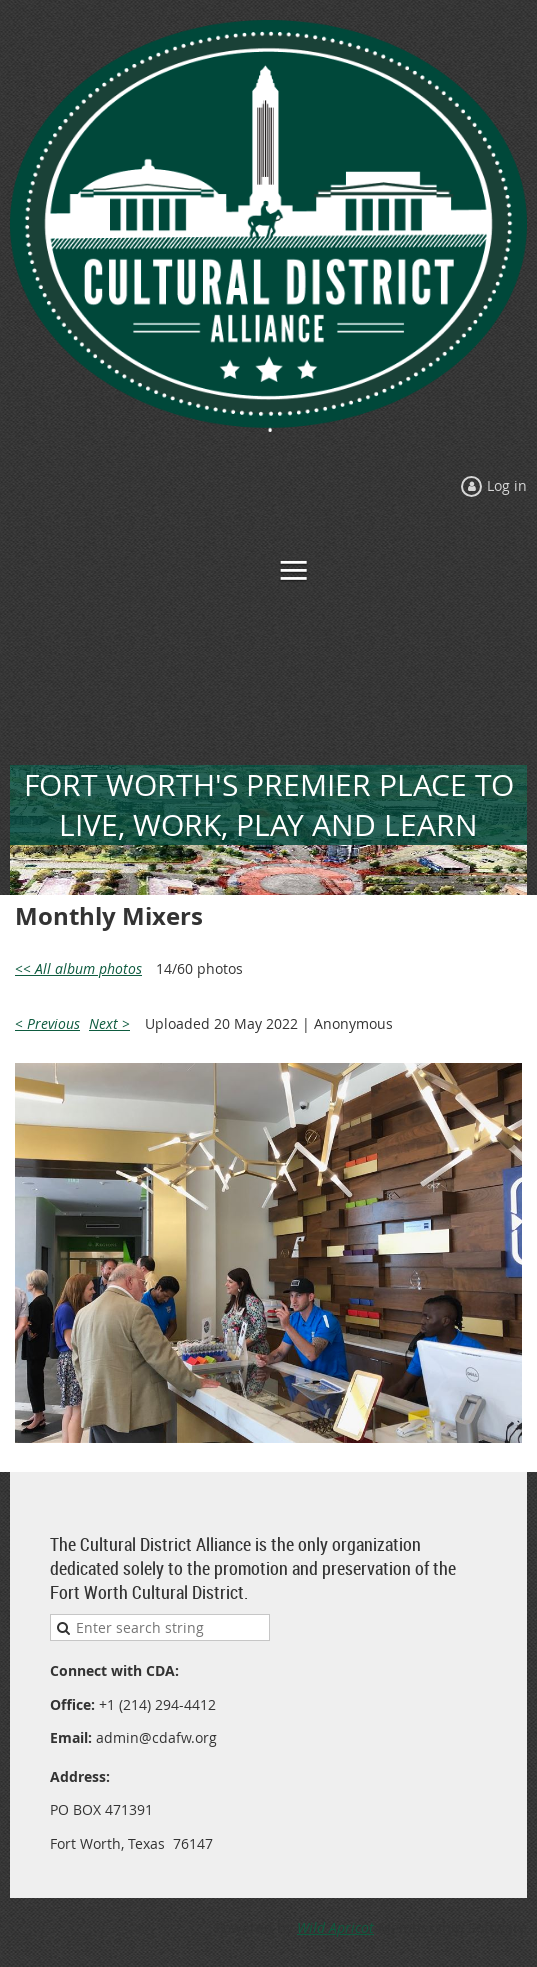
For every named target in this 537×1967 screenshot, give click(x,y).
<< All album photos (78, 968)
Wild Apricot (335, 1927)
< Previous (47, 1023)
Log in (507, 485)
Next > (109, 1023)
